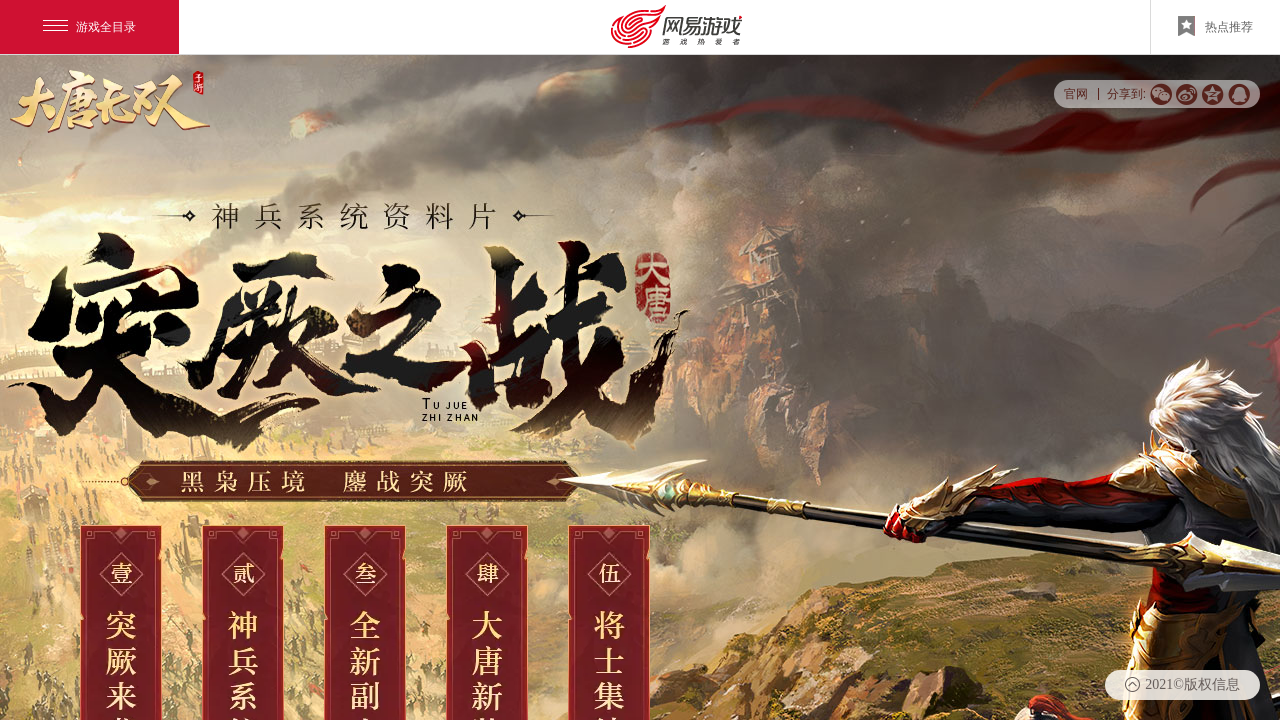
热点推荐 (1215, 26)
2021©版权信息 (1192, 684)
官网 (1076, 94)
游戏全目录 (89, 27)
